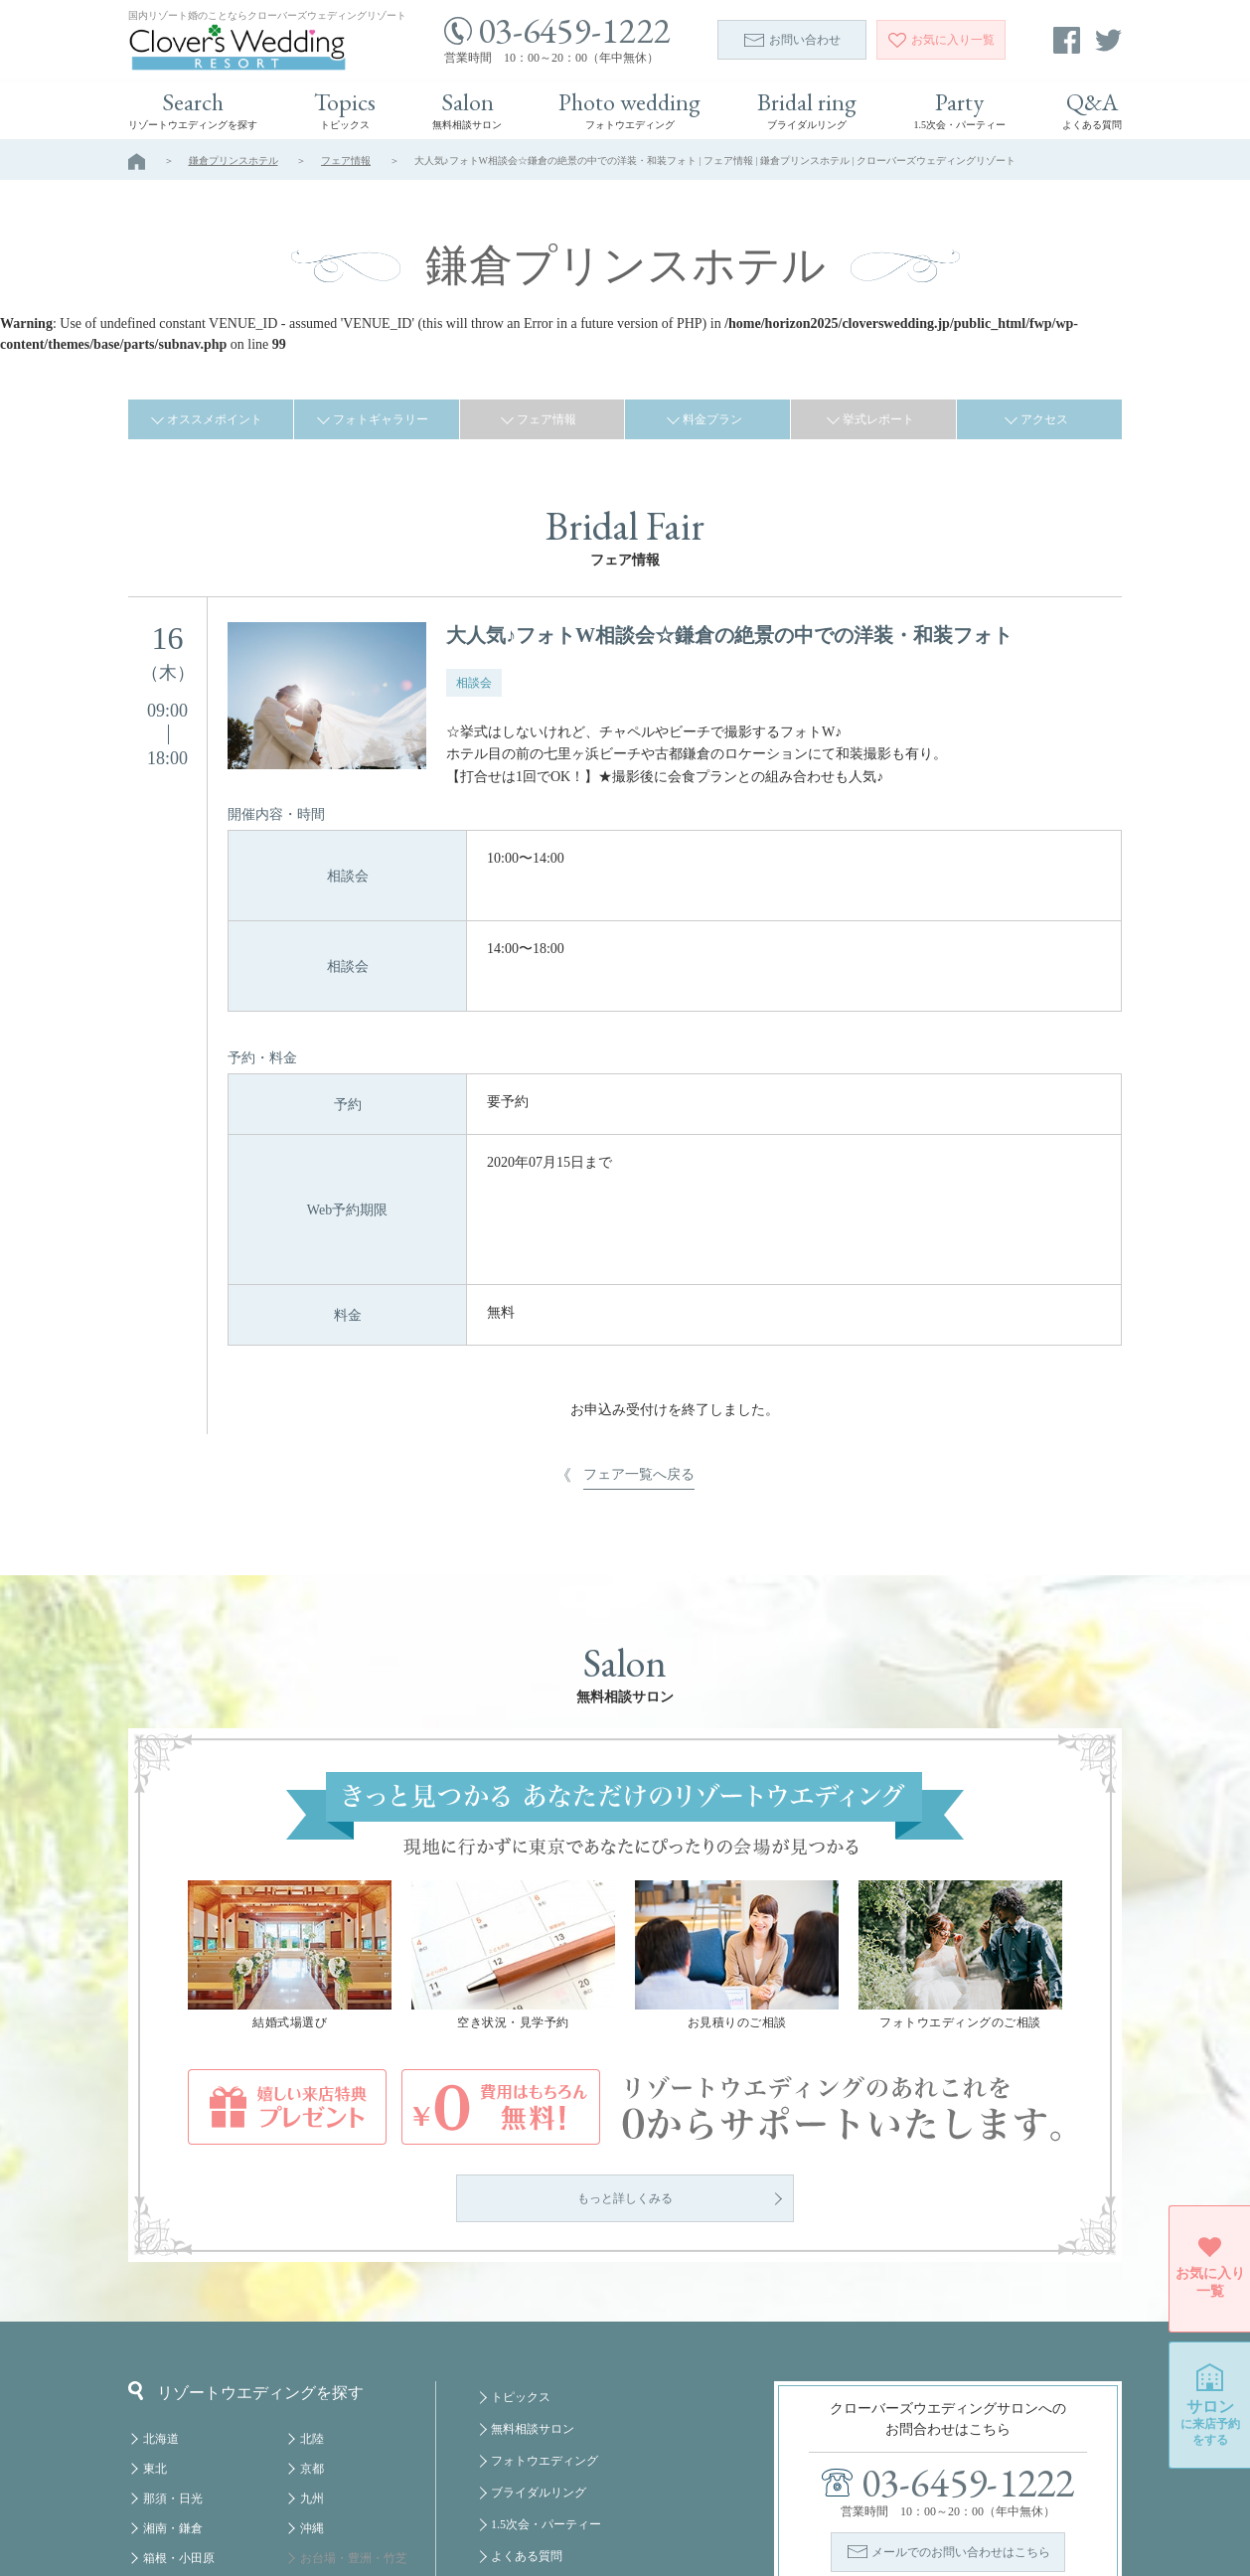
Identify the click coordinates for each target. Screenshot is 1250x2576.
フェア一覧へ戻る (639, 1300)
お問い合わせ (792, 40)
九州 (312, 2325)
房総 (155, 2414)
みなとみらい (336, 2444)
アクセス (1044, 419)
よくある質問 (526, 2382)
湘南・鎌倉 (173, 2354)
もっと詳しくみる (625, 2024)
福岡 (312, 2474)
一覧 (941, 40)
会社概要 (515, 2446)
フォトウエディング (544, 2287)
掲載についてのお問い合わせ (568, 2414)
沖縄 (312, 2354)
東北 (155, 2295)
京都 (312, 2295)
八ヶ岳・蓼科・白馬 (196, 2474)
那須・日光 (173, 2325)
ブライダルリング (538, 2319)
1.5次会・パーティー (546, 2350)
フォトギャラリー (380, 419)
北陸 (312, 2265)
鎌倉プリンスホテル (233, 160)
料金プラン (712, 419)
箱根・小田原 (179, 2384)
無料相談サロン (532, 2255)
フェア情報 (346, 160)
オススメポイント (214, 419)
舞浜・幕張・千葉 (347, 2414)
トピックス (520, 2223)
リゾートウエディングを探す (246, 2217)
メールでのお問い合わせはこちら (960, 2378)
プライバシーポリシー (550, 2478)
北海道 (161, 2265)
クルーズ (324, 2503)
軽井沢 (161, 2444)
